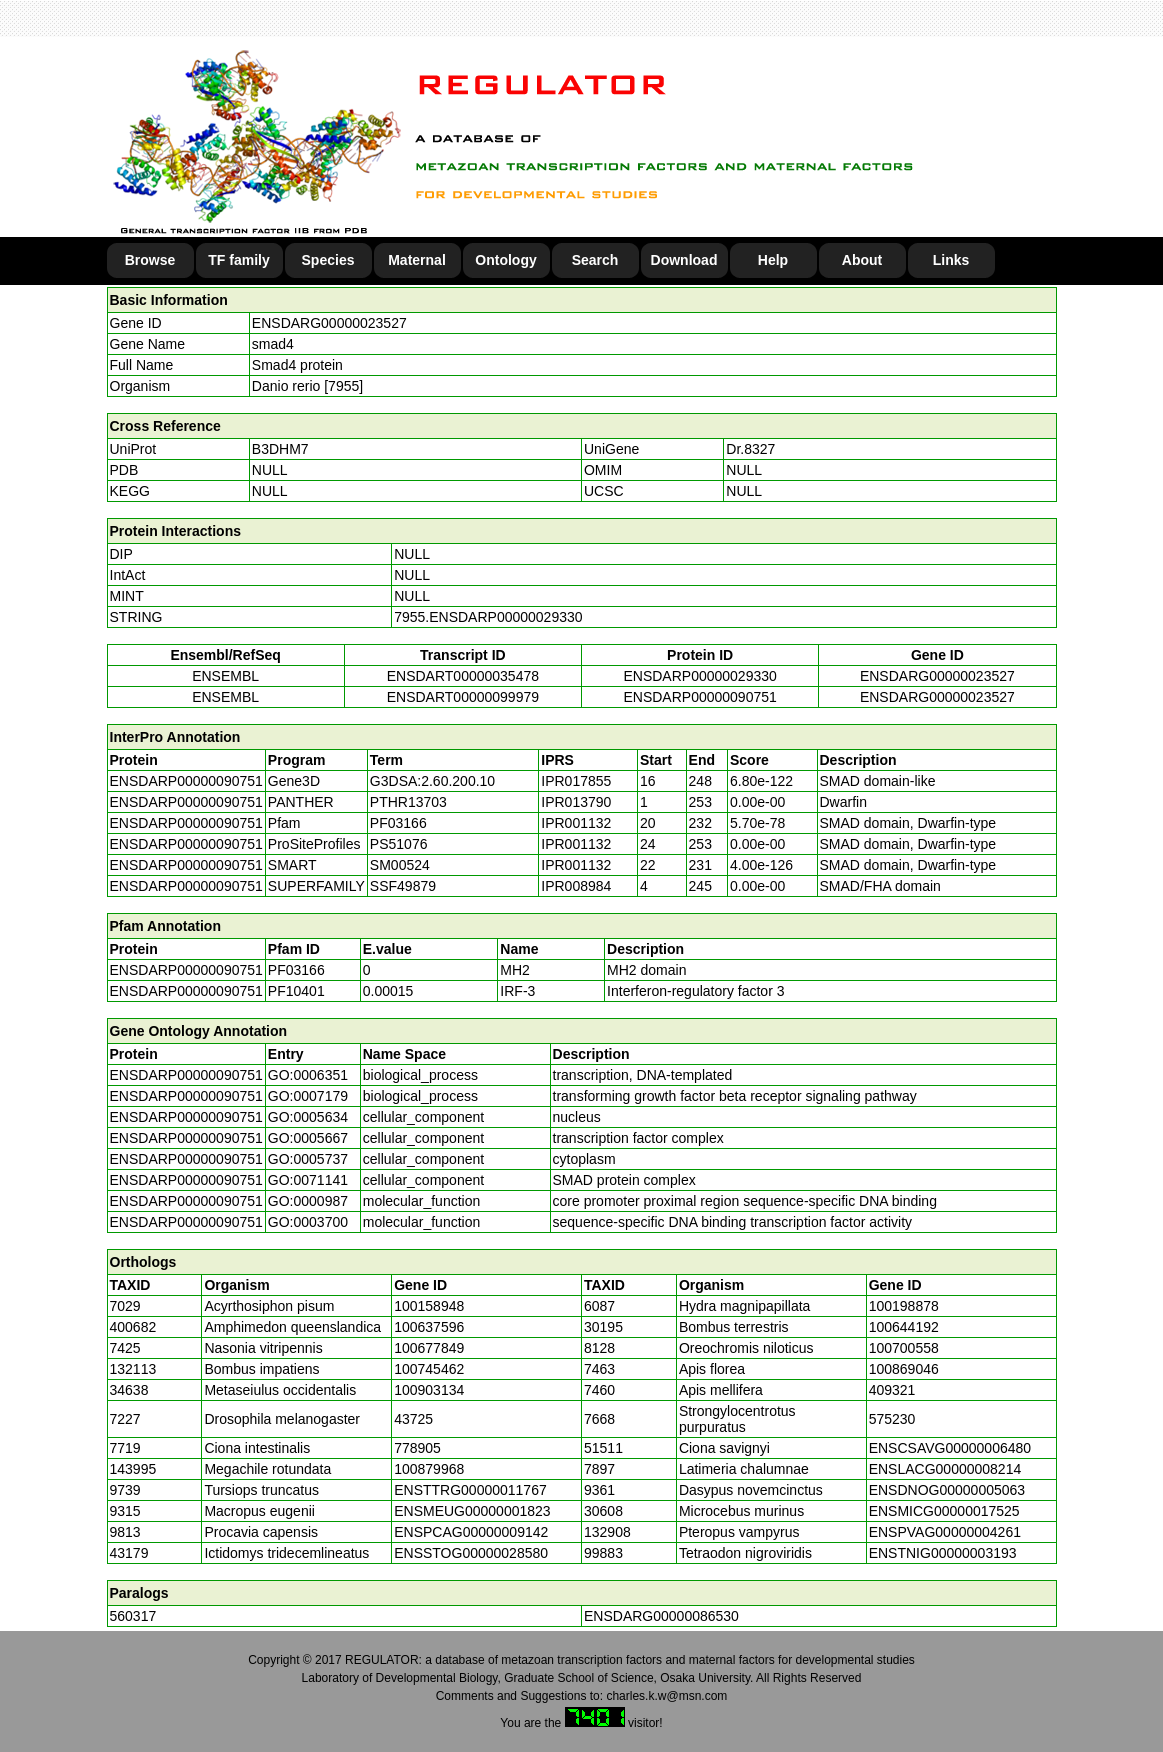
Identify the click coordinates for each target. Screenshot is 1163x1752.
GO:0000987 (308, 1201)
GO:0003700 (308, 1222)
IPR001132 (576, 823)
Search (595, 260)
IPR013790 (576, 802)
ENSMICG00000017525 (944, 1511)
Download (684, 260)
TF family (238, 260)
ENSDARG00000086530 (661, 1616)
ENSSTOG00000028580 (471, 1553)
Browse (150, 260)
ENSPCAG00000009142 (471, 1532)
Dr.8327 (750, 449)
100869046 (904, 1369)
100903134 (429, 1390)
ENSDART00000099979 (463, 697)
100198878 (904, 1306)
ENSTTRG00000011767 (470, 1490)
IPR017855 (576, 781)
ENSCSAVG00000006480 (950, 1448)
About (862, 260)
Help (773, 260)
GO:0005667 (308, 1138)
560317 (133, 1616)
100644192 (904, 1327)
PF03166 (296, 970)
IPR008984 (576, 886)
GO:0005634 (308, 1117)
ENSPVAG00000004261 (945, 1532)
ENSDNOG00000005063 (947, 1490)
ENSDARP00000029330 (699, 676)
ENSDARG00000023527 (329, 323)
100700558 (904, 1348)
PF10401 (296, 991)
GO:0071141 (308, 1180)
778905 (417, 1448)
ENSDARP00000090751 (699, 697)
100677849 (429, 1348)
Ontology (505, 260)
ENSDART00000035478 (463, 676)
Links (951, 260)
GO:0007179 (308, 1096)
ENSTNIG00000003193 (943, 1553)
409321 (892, 1390)
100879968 (429, 1469)
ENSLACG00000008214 (945, 1469)
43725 (413, 1419)
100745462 (429, 1369)
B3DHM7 (280, 449)
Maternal (417, 260)
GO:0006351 (308, 1075)
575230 (892, 1419)
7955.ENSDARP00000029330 (488, 617)
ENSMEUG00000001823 (472, 1511)
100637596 (429, 1327)
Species (328, 260)
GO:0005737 (308, 1159)
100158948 (429, 1306)
